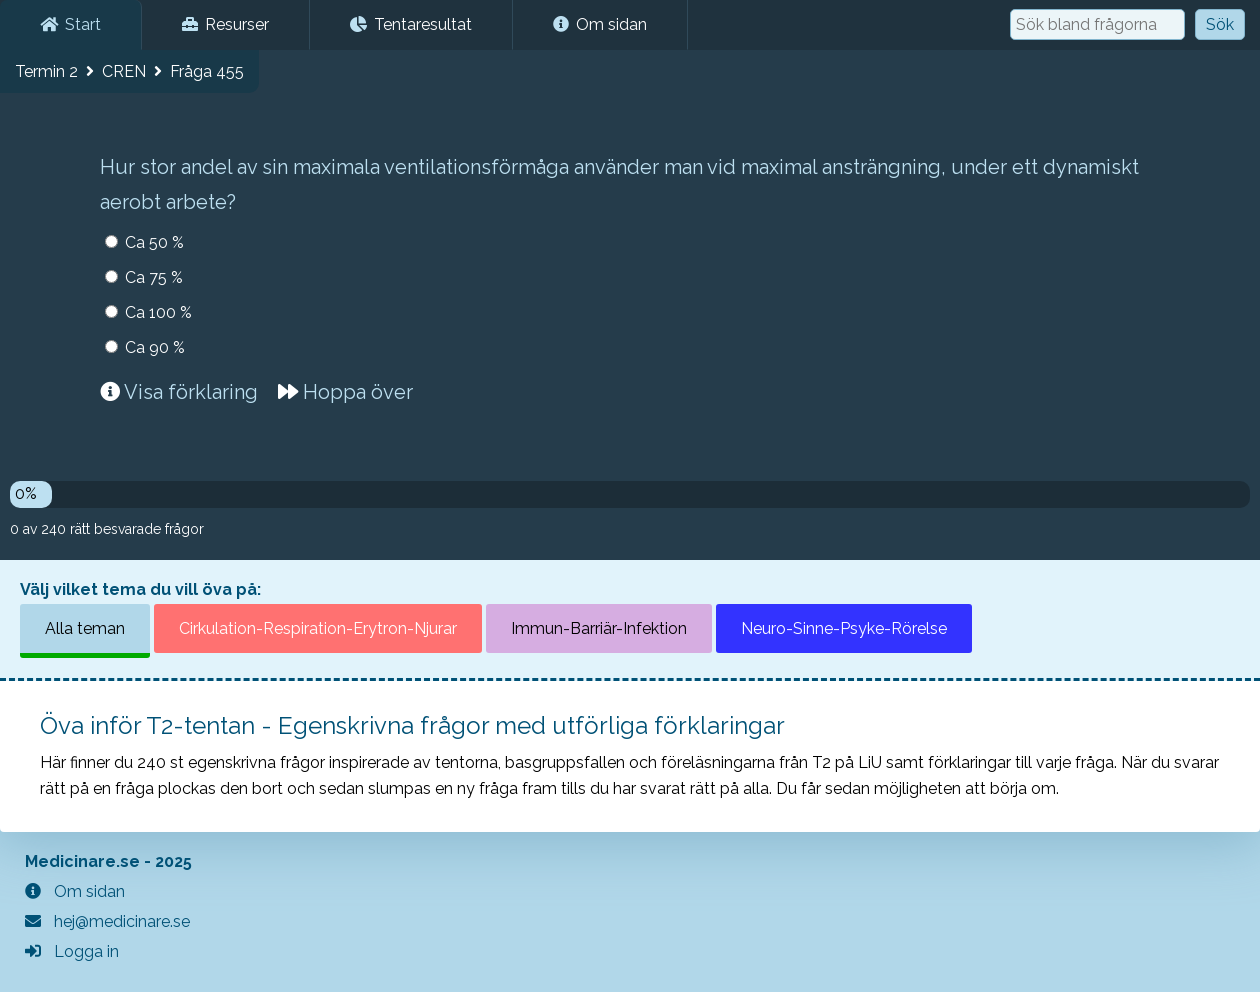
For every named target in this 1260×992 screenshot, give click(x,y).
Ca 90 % (155, 347)
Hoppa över (345, 392)
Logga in (72, 951)
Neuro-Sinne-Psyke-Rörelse (844, 628)
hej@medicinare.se (107, 921)
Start (70, 24)
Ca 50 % (154, 242)
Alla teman (85, 628)
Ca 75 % (154, 277)
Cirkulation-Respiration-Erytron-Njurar (318, 628)
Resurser (225, 24)
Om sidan (600, 24)
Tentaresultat (411, 24)
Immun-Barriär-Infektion (599, 628)
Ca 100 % (158, 312)
